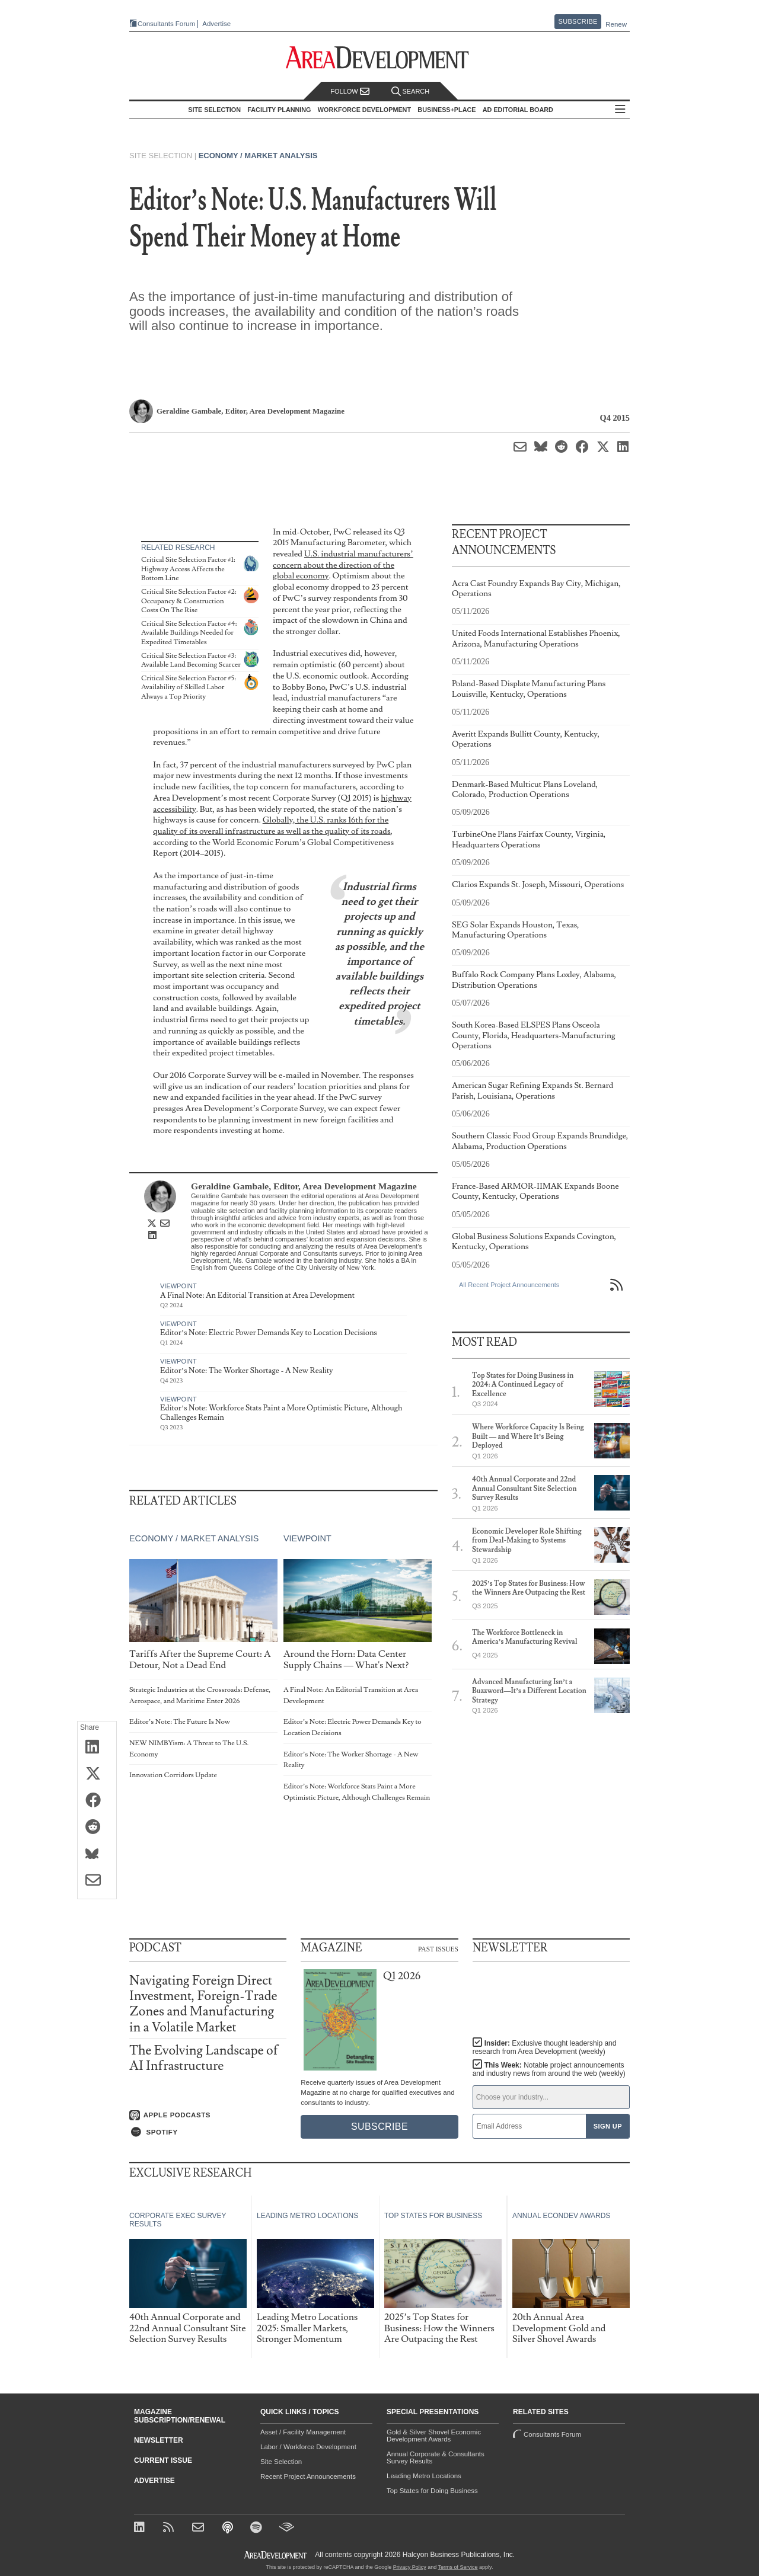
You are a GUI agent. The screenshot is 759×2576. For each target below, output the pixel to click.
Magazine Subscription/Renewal (179, 2416)
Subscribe (578, 21)
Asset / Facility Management (303, 2432)
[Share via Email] (97, 1881)
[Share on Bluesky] (97, 1854)
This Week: (549, 2069)
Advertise (216, 24)
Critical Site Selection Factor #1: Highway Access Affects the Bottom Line (188, 569)
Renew (616, 24)
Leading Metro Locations (424, 2475)
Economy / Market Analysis (258, 155)
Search (410, 92)
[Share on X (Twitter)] (97, 1774)
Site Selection (281, 2461)
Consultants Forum (166, 23)
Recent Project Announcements (308, 2476)
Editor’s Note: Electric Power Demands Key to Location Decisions (268, 1332)
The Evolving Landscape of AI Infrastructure (203, 2058)
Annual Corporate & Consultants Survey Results (435, 2457)
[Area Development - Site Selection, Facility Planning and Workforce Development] (380, 57)
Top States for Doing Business (432, 2490)
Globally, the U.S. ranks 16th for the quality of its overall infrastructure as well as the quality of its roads (272, 825)
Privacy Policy (409, 2567)
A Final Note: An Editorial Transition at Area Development (257, 1295)
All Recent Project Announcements (509, 1284)
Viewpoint (178, 1285)
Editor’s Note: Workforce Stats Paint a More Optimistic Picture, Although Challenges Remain (281, 1413)
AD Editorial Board (518, 109)
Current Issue (163, 2460)
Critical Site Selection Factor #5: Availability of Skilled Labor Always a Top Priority (188, 687)
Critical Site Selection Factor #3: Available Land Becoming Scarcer (191, 660)
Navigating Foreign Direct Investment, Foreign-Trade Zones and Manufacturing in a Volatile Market (203, 2004)
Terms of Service (458, 2567)
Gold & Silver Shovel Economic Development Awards (434, 2435)
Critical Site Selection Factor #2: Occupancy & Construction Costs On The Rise (189, 601)
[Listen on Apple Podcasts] (207, 2115)
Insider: (545, 2047)
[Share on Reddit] (97, 1827)
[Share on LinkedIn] (97, 1747)
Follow (349, 92)
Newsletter (158, 2440)
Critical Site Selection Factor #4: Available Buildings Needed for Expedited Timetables (189, 633)
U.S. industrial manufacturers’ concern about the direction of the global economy (343, 564)
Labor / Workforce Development (308, 2446)
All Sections (620, 110)
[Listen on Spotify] (207, 2132)
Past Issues (438, 1948)
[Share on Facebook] (97, 1801)
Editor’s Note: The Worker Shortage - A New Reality (246, 1370)
